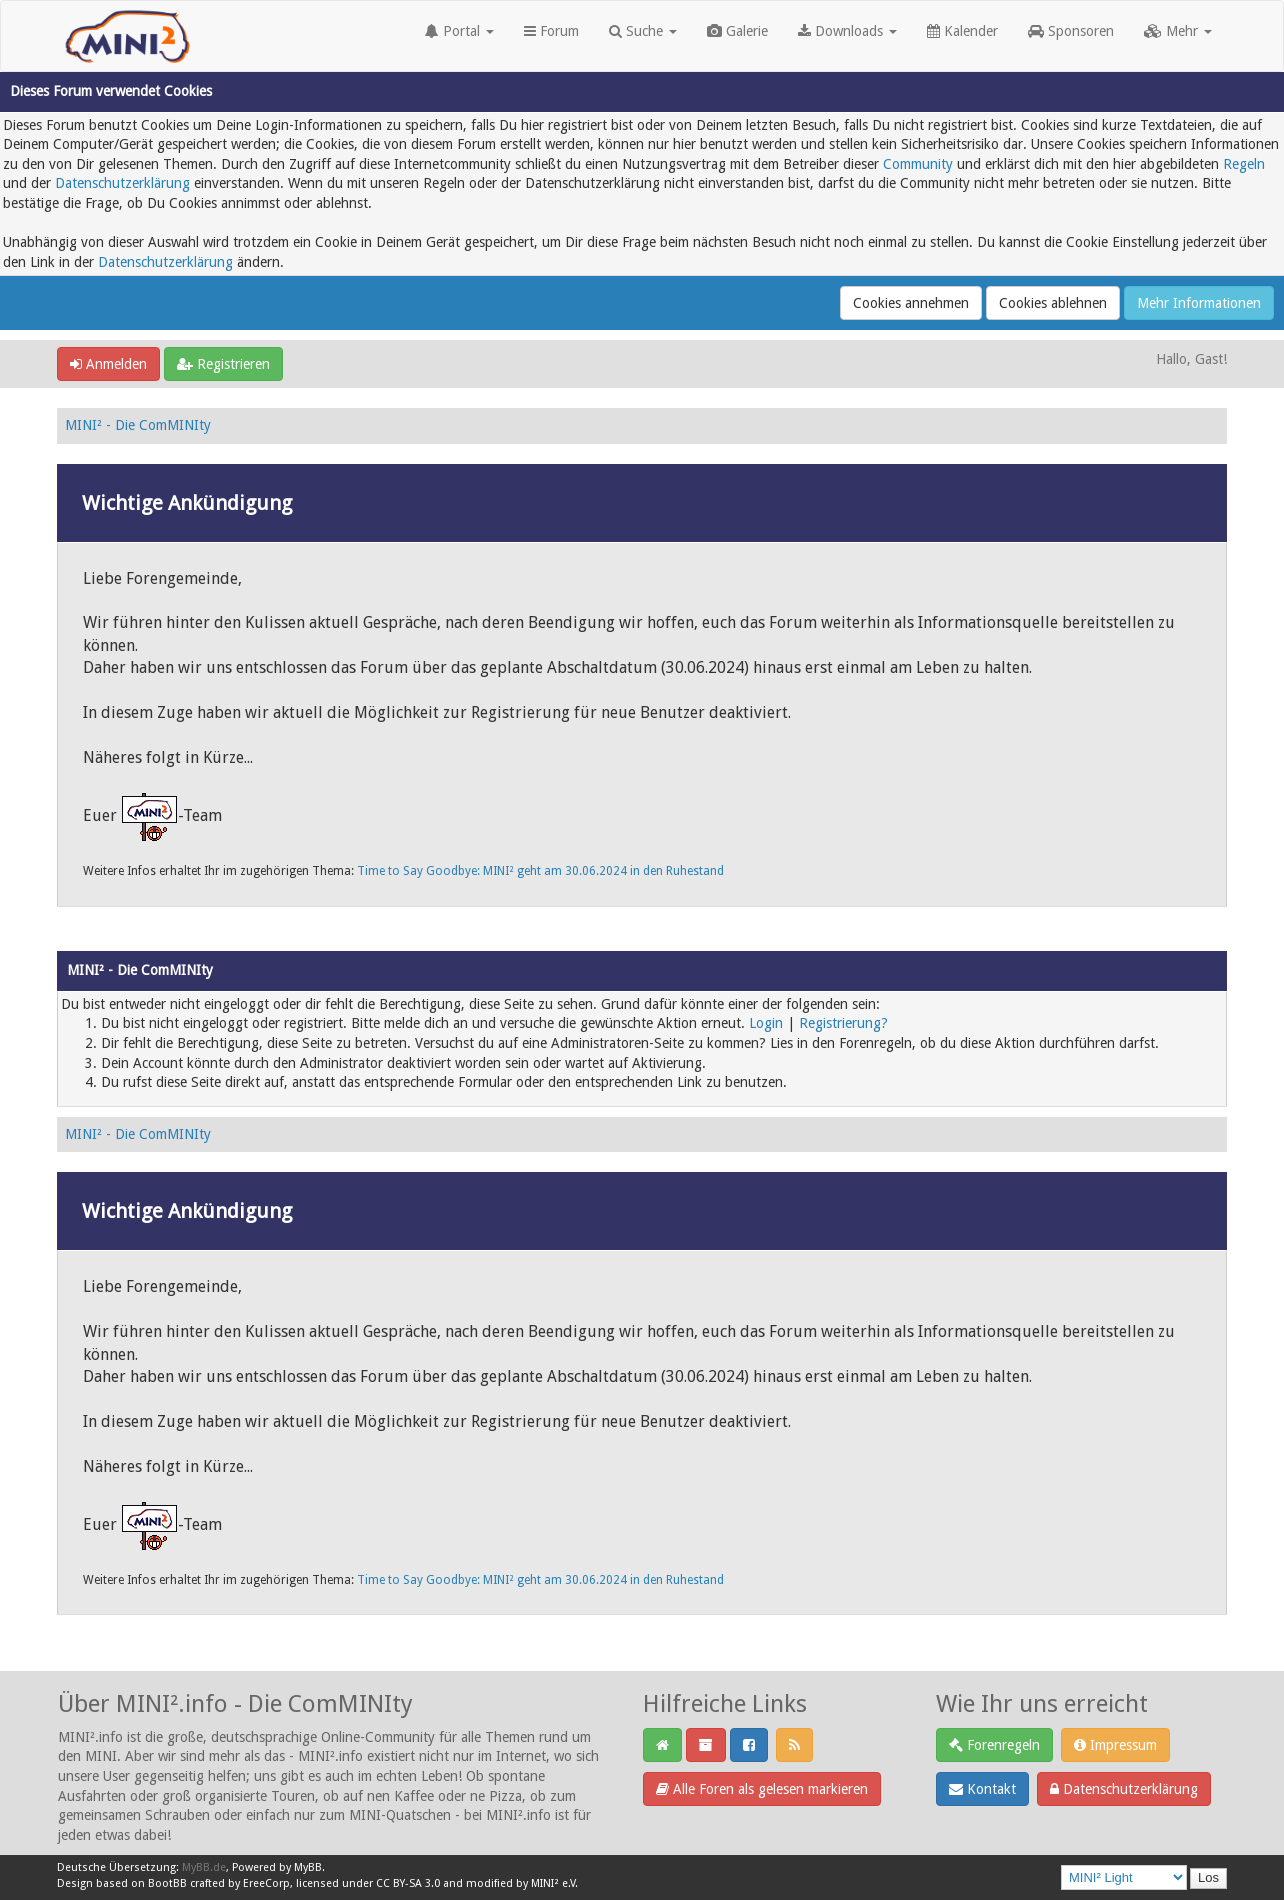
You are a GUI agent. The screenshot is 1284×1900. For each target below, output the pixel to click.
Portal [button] (459, 31)
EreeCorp (266, 1883)
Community (918, 164)
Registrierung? (843, 1023)
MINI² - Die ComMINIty (138, 425)
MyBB (308, 1867)
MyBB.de (204, 1867)
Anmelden (108, 364)
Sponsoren (1071, 31)
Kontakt (982, 1789)
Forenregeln (994, 1745)
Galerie (737, 31)
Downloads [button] (847, 31)
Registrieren (223, 364)
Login (766, 1023)
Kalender (962, 31)
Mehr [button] (1178, 31)
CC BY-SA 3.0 (408, 1883)
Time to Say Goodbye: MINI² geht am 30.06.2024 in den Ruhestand (540, 871)
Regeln (1244, 164)
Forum (551, 31)
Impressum (1115, 1745)
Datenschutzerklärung (122, 183)
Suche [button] (643, 31)
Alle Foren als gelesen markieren (762, 1789)
